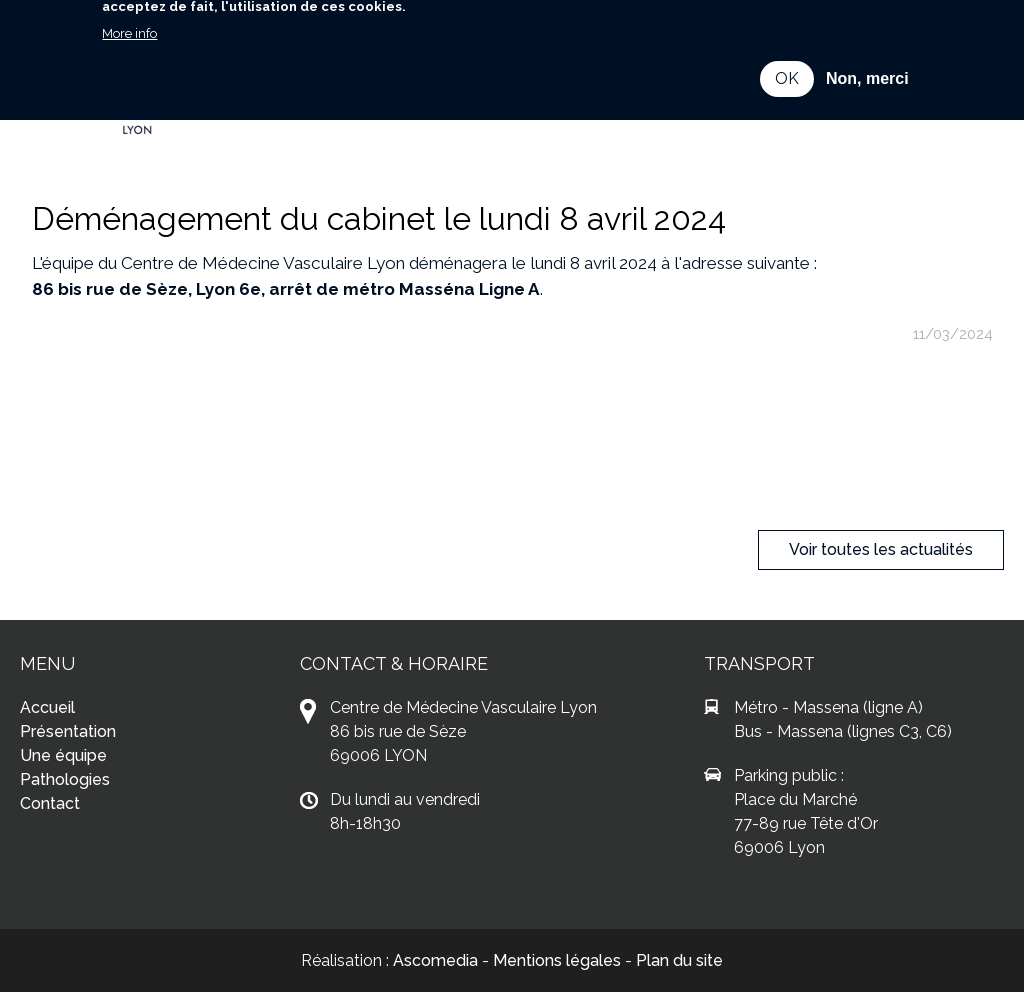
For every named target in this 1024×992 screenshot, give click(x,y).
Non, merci (867, 61)
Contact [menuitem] (327, 113)
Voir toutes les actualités (881, 549)
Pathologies (65, 779)
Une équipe (63, 755)
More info (129, 16)
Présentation (68, 731)
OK (787, 61)
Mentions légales (557, 960)
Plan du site (679, 960)
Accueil (47, 707)
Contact (50, 803)
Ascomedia (435, 960)
